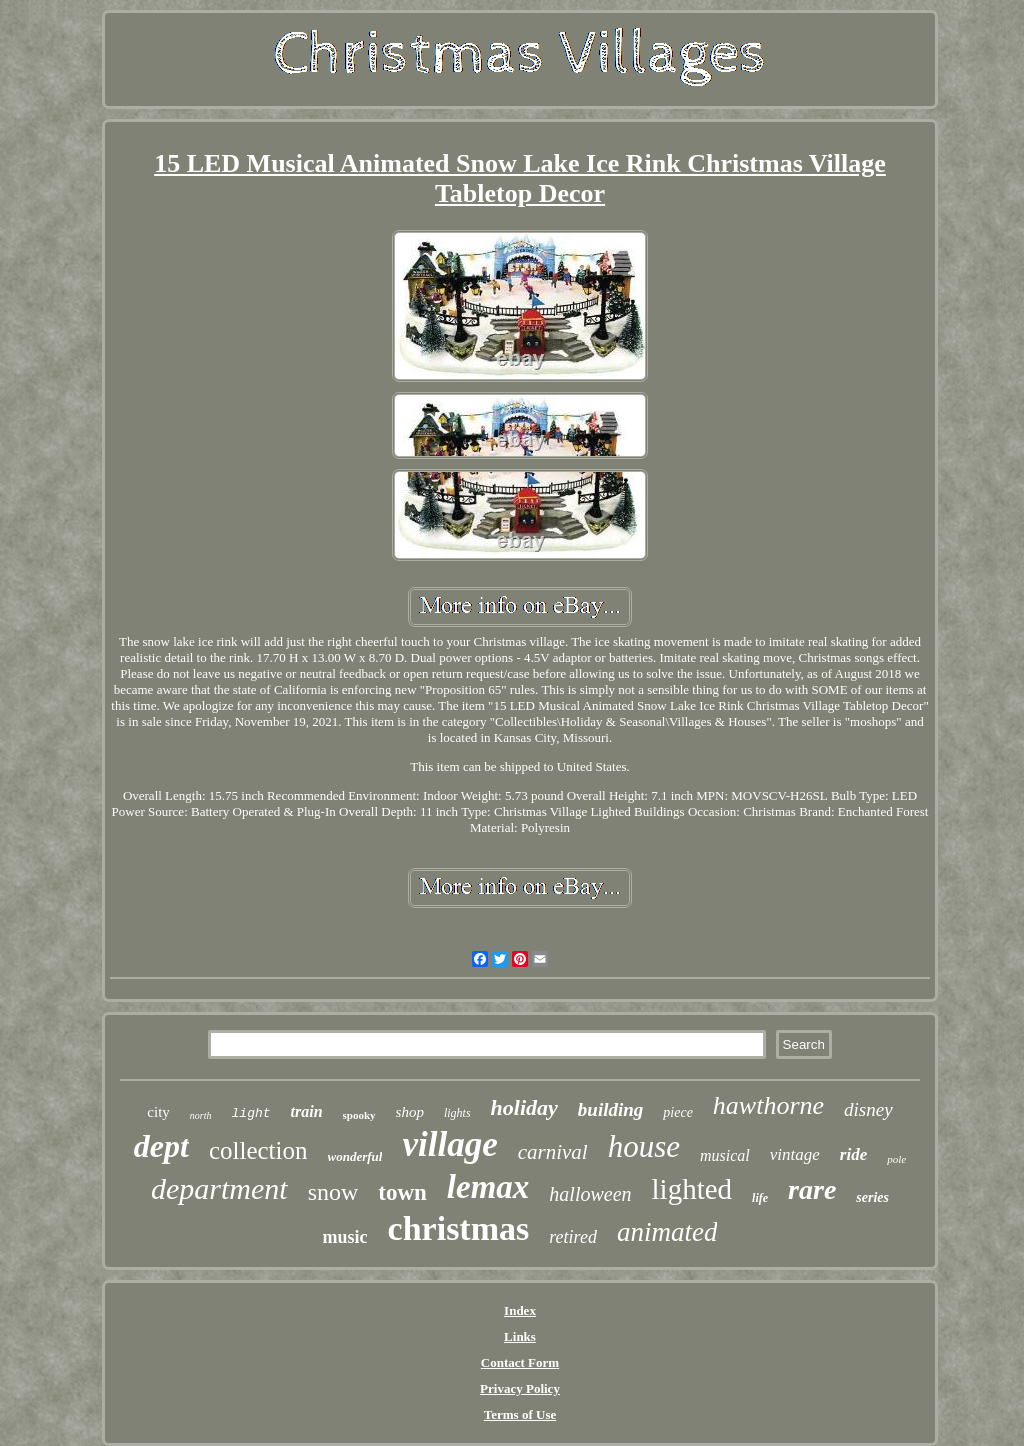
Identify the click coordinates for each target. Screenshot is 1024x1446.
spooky (359, 1115)
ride (853, 1154)
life (760, 1198)
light (251, 1113)
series (872, 1197)
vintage (795, 1154)
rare (812, 1189)
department (219, 1188)
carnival (553, 1152)
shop (410, 1112)
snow (333, 1192)
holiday (524, 1107)
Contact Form (520, 1362)
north (201, 1115)
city (158, 1112)
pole (896, 1159)
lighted (692, 1189)
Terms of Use (520, 1414)
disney (868, 1109)
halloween (590, 1194)
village (449, 1144)
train (307, 1111)
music (345, 1237)
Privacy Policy (520, 1388)
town (402, 1192)
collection (258, 1150)
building (610, 1109)
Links (520, 1336)
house (644, 1146)
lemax (488, 1187)
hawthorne (768, 1105)
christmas (459, 1228)
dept (161, 1146)
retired (573, 1237)
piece (678, 1112)
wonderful (355, 1156)
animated (667, 1232)
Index (520, 1310)
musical (725, 1155)
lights (457, 1113)
